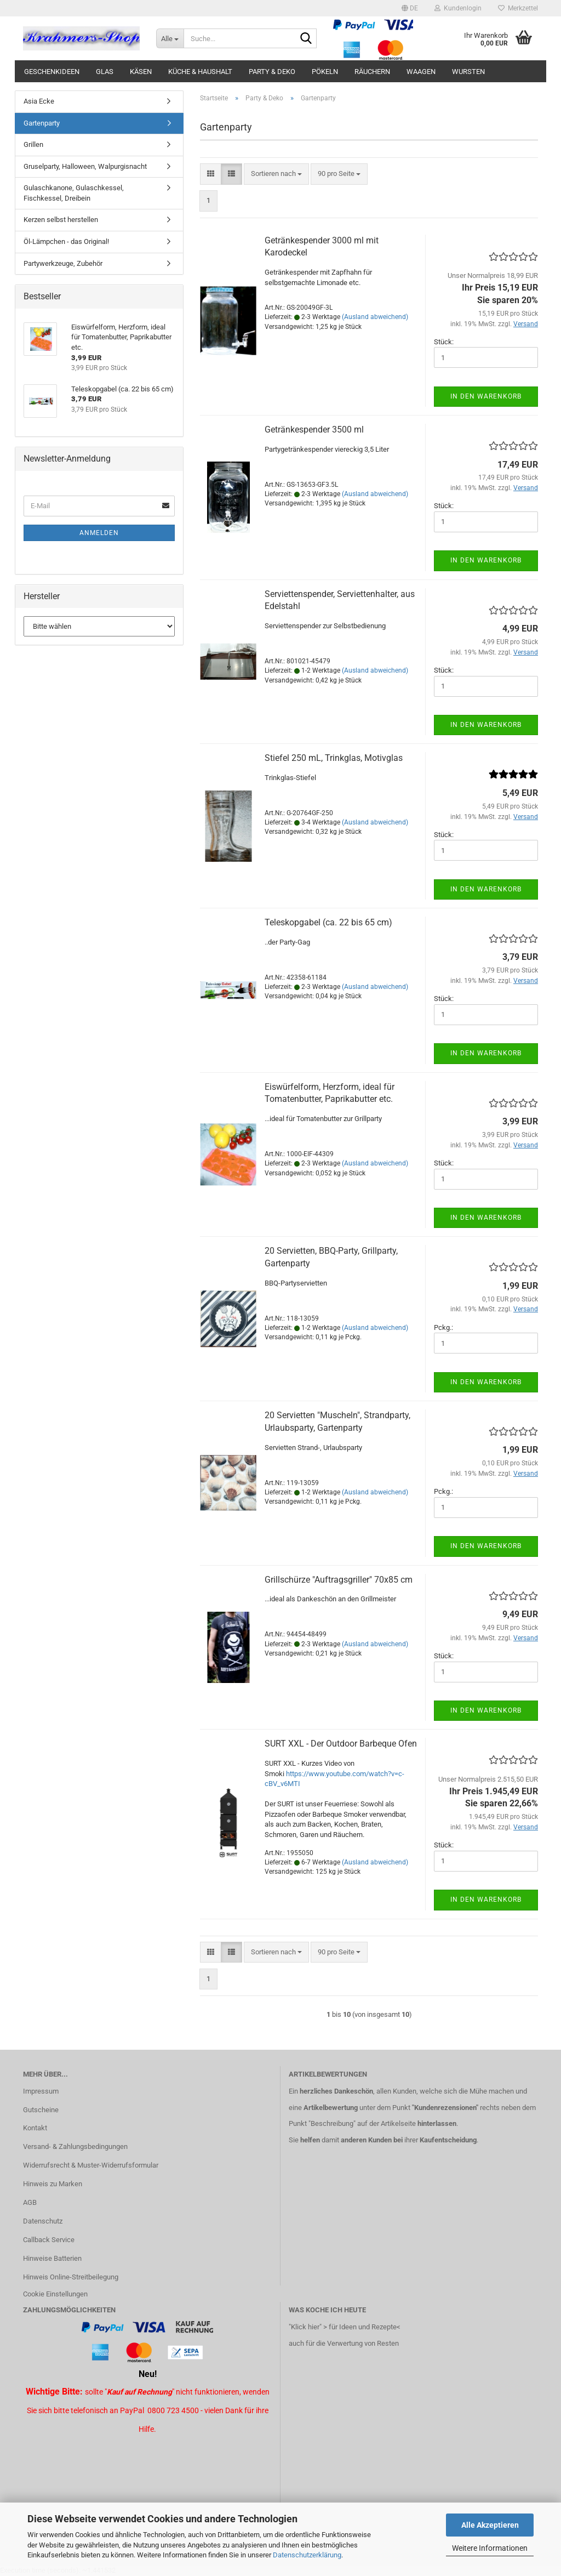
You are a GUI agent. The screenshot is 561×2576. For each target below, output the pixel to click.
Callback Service (49, 2240)
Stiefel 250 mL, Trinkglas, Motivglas (334, 758)
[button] (409, 8)
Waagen (421, 71)
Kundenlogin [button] (458, 8)
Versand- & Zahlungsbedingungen (75, 2146)
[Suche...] (170, 38)
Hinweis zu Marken (52, 2184)
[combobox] (276, 174)
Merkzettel (518, 8)
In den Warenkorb (486, 396)
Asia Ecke (39, 101)
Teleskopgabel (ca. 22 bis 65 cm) (328, 922)
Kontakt (35, 2128)
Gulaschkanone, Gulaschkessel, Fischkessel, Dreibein (74, 193)
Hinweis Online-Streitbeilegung (70, 2277)
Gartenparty (42, 123)
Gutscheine (41, 2110)
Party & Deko (272, 71)
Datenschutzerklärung (307, 2555)
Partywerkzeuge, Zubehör (63, 263)
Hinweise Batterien (52, 2258)
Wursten (468, 71)
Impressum (41, 2091)
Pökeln (325, 71)
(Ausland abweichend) (375, 317)
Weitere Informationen (490, 2548)
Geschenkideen (51, 71)
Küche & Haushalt (200, 71)
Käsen (141, 71)
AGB (30, 2202)
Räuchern (372, 71)
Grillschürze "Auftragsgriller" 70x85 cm (339, 1579)
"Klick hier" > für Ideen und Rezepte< (344, 2327)
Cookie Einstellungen (55, 2294)
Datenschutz (42, 2221)
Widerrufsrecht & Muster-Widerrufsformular (90, 2165)
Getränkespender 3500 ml (314, 429)
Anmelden (99, 533)
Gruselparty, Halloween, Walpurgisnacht (85, 166)
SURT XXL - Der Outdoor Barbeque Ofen (341, 1743)
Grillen (33, 144)
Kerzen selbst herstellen (61, 219)
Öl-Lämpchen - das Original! (66, 241)
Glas (104, 71)
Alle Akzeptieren (490, 2525)
